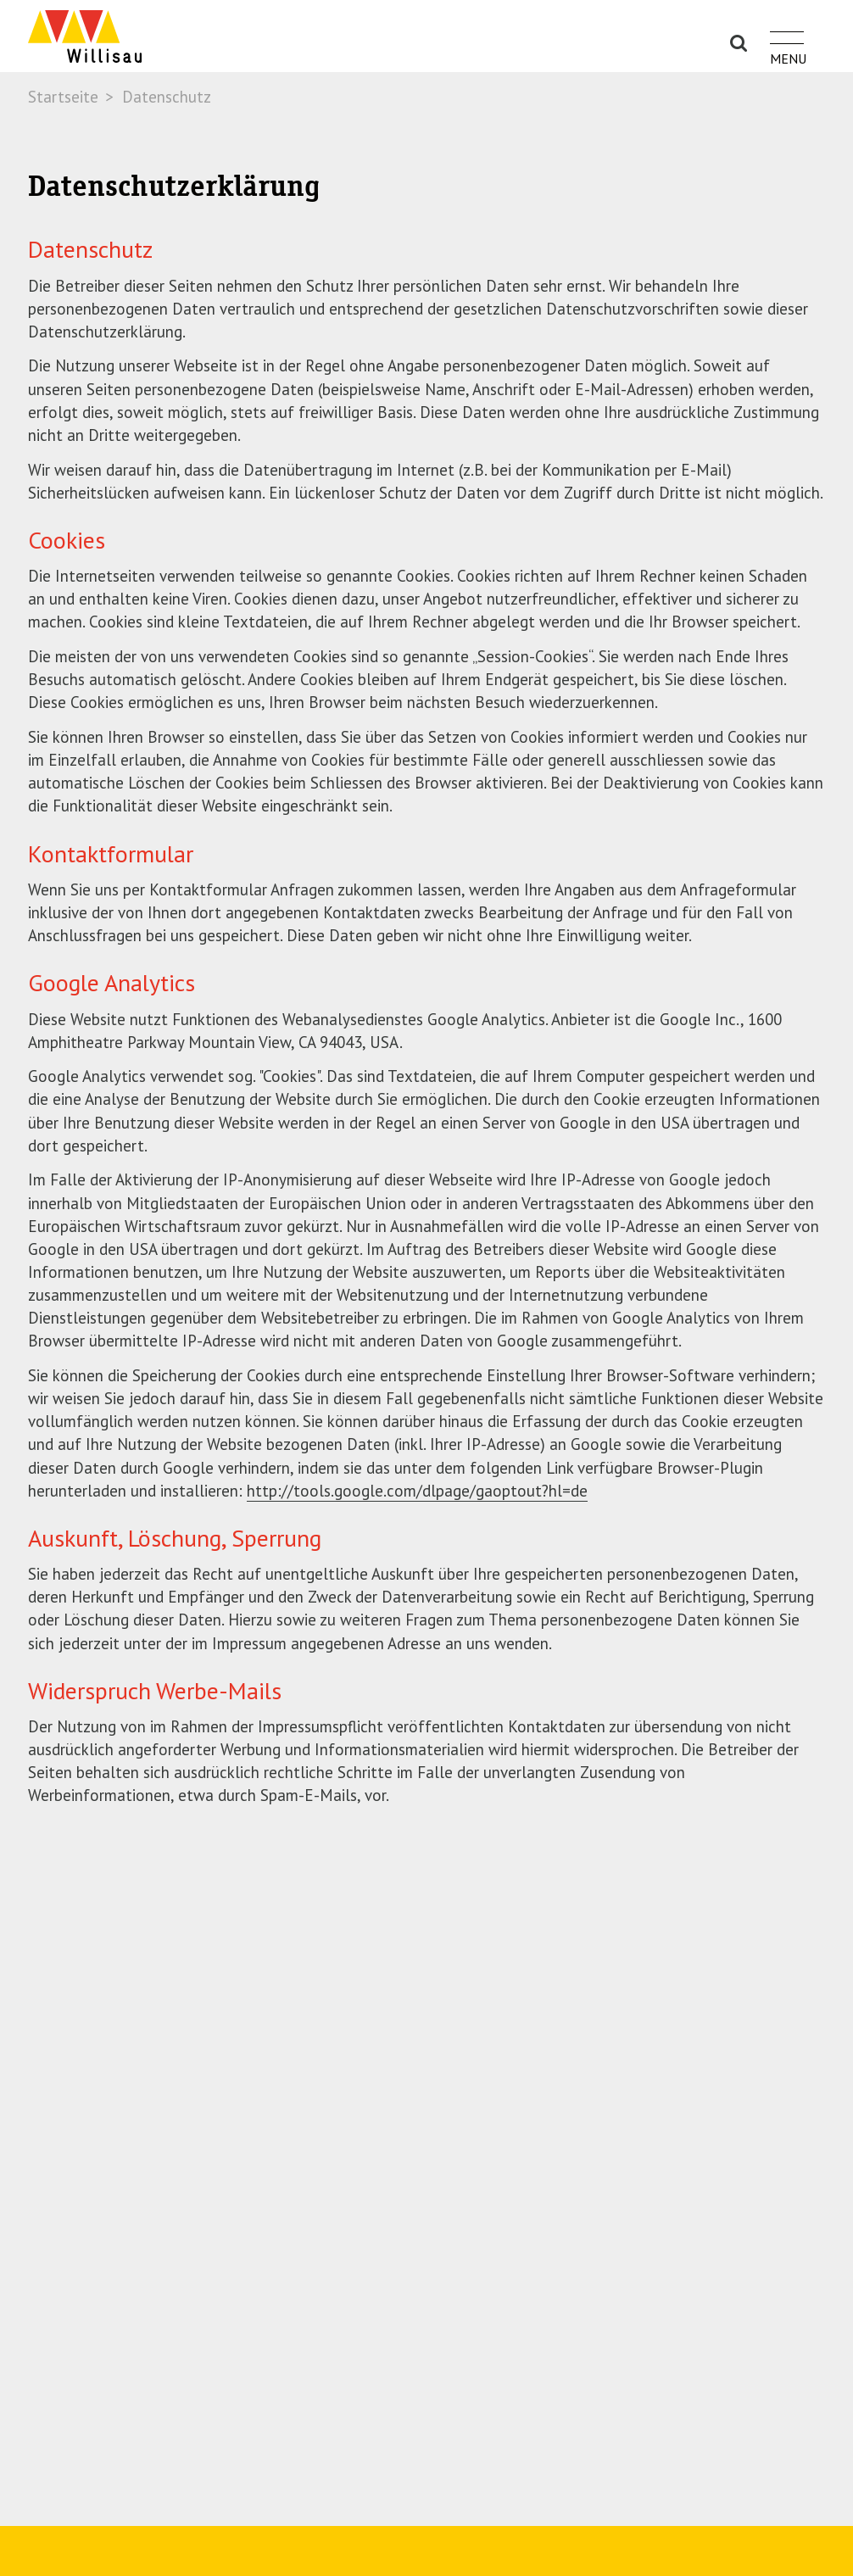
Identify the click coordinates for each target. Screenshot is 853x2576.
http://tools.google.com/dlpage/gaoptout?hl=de (417, 1490)
